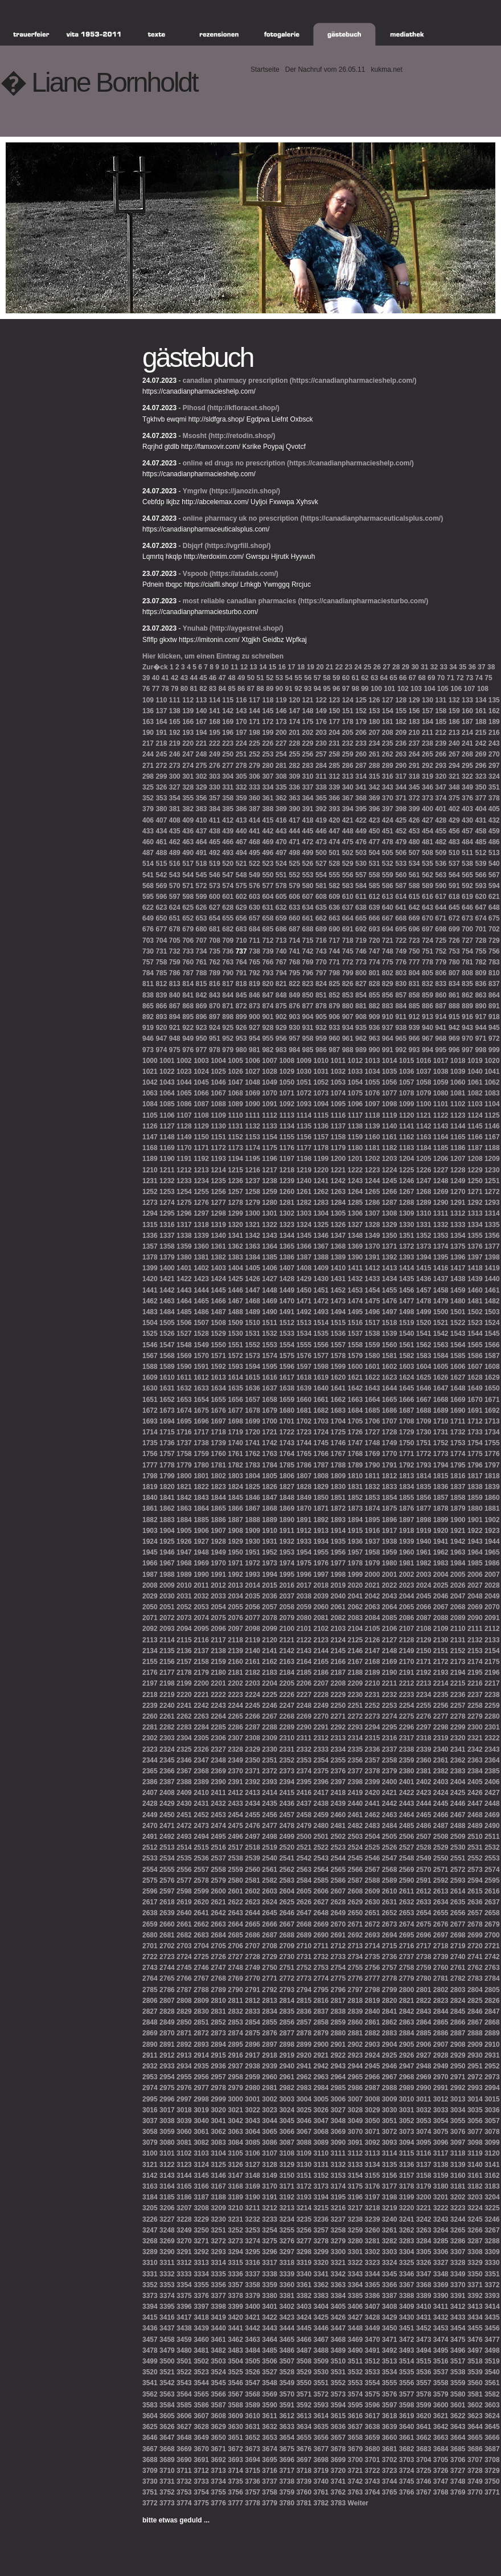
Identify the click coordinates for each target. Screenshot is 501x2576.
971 (480, 1038)
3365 (372, 2285)
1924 (150, 1541)
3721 (355, 2471)
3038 (167, 2121)
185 (440, 722)
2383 (458, 1771)
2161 (252, 1662)
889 (467, 1006)
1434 (389, 1279)
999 (494, 1050)
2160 (235, 1662)
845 (241, 995)
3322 (355, 2263)
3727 (458, 2471)
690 (334, 929)
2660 (167, 1924)
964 (387, 1038)
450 (374, 831)
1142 (424, 1126)
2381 (424, 1771)
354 (174, 798)
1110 (235, 1115)
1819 (150, 1487)
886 (427, 1006)
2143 (303, 1651)
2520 (286, 1847)
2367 (184, 1771)
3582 (492, 2394)
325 (148, 787)
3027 (338, 2110)
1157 (320, 1137)
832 (427, 984)
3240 (389, 2219)
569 (161, 886)
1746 (338, 1443)
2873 (218, 2033)
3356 (218, 2285)
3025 (303, 2110)
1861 (150, 1508)
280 (267, 766)
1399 (150, 1268)
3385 (355, 2296)
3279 (338, 2241)
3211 (252, 2208)
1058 (424, 1082)
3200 (424, 2197)
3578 (424, 2394)
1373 (424, 1246)
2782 (458, 1978)
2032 (201, 1596)
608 (321, 897)
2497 (252, 1837)
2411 (218, 1793)
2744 (167, 1968)
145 (267, 711)
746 (361, 951)
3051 (389, 2121)
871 (227, 1006)
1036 (406, 1072)
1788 (338, 1465)
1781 (218, 1465)
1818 (492, 1476)
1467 (235, 1301)
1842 (184, 1498)
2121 (286, 1640)
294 (454, 766)
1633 (201, 1388)
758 (161, 962)
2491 (150, 1837)
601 (227, 897)
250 (227, 754)
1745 (320, 1443)
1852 (355, 1498)
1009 (303, 1061)
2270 (320, 1716)
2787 (184, 1990)
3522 (184, 2372)
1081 (458, 1093)
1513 (303, 1323)
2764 (150, 1978)
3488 (320, 2350)
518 (201, 864)
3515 (424, 2361)
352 (148, 798)
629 (241, 907)
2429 (167, 1804)
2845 (458, 2011)
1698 (235, 1421)
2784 (492, 1978)
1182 (389, 1148)
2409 (184, 1793)
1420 (150, 1279)
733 (188, 951)
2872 (201, 2033)
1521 (441, 1323)
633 (294, 907)
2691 (338, 1935)
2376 (338, 1771)
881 (361, 1006)
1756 (150, 1454)
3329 (475, 2263)
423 (374, 820)
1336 (150, 1236)
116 (241, 700)
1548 (184, 1345)
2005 (458, 1575)
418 (308, 820)
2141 (269, 1651)
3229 (201, 2219)
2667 (286, 1924)
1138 (355, 1126)
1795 (458, 1465)
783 (494, 962)
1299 (235, 1213)
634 (308, 907)
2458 (303, 1815)
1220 (320, 1170)
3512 (372, 2361)
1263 (338, 1192)
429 (454, 820)
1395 (441, 1257)
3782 (320, 2503)
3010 (406, 2099)
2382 (441, 1771)
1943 (475, 1541)
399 (414, 809)
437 (201, 831)
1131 (235, 1126)
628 (227, 907)
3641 (424, 2427)
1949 (218, 1552)
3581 (475, 2394)
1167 (492, 1137)
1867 (252, 1508)
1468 (252, 1301)
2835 (286, 2011)
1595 (269, 1367)
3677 (320, 2449)
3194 (320, 2197)
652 (188, 918)
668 (400, 918)
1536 (338, 1334)
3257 (320, 2230)
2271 (338, 1716)
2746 (201, 1968)
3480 (184, 2350)
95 (326, 689)
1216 (252, 1170)
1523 (475, 1323)
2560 (252, 1870)
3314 (218, 2263)
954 (254, 1038)
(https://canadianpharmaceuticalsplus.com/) (371, 518)
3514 (406, 2361)
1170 (184, 1148)
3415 (150, 2317)
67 (412, 678)
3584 (167, 2405)
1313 (475, 1213)
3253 (252, 2230)
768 (294, 962)
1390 (355, 1257)
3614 (320, 2416)
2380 (406, 1771)
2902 (355, 2044)
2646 (286, 1913)
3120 (492, 2153)
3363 (338, 2285)
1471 (303, 1301)
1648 (458, 1388)
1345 (303, 1236)
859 (427, 995)
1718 (218, 1432)
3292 (201, 2252)
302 (201, 776)
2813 (269, 2001)
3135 (389, 2165)
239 (440, 743)
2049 (492, 1596)
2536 (201, 1858)
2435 (269, 1804)
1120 (406, 1115)
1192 (201, 1159)
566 (480, 875)
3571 (303, 2394)
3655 (303, 2438)
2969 (424, 2077)
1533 (286, 1334)
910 (387, 1017)
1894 (355, 1520)
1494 (338, 1312)
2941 (303, 2066)
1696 (201, 1421)
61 (355, 678)
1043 (167, 1082)
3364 (355, 2285)
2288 (269, 1727)
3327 (441, 2263)
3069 (338, 2132)
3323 (372, 2263)
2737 (406, 1957)
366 (334, 798)
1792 (406, 1465)
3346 (406, 2274)
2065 (406, 1607)
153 (374, 711)
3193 (303, 2197)
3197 (372, 2197)
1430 (320, 1279)
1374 (441, 1246)
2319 (441, 1738)
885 (414, 1006)
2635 (458, 1902)
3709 (150, 2471)
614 (400, 897)
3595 (355, 2405)
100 (376, 689)
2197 (150, 1683)
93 (307, 689)
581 (321, 886)
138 (174, 711)
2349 (235, 1760)
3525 (235, 2372)
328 (188, 787)
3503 (218, 2361)
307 (267, 776)
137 (161, 711)
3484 (252, 2350)
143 (241, 711)
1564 (458, 1345)
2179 (201, 1673)
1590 (184, 1367)
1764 (286, 1454)
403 (467, 809)
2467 (458, 1815)
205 (348, 733)
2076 (235, 1618)
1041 (492, 1072)
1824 (235, 1487)
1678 (252, 1410)
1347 (338, 1236)
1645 (406, 1388)
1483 (150, 1312)
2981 (269, 2088)
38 (491, 667)
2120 (269, 1640)
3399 (235, 2307)
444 (294, 831)
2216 (475, 1683)
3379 (252, 2296)
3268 (150, 2241)
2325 (184, 1749)
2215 (458, 1683)
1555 (303, 1345)
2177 (167, 1673)
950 (201, 1038)
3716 (269, 2471)
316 (387, 776)
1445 (218, 1290)
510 (454, 853)
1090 (252, 1104)
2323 (150, 1749)
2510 (475, 1837)
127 (387, 700)
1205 (424, 1159)
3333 (184, 2274)
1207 (458, 1159)
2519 (269, 1847)
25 (367, 667)
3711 (184, 2471)
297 (494, 766)
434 (161, 831)
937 (387, 1028)
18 (301, 667)
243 (494, 743)
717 (334, 940)
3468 (338, 2340)
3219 (389, 2208)
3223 (458, 2208)
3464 (269, 2340)
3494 (424, 2350)
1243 (355, 1181)
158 (440, 711)
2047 (458, 1596)
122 (321, 700)
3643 (458, 2427)
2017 (303, 1585)
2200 (201, 1683)
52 (269, 678)
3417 (184, 2317)
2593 (458, 1880)
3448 (355, 2328)
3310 (150, 2263)
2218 (150, 1695)
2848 (150, 2022)
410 (201, 820)
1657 (252, 1400)
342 (374, 787)
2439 (338, 1804)
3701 (372, 2460)
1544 (475, 1334)
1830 (338, 1487)
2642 (218, 1913)
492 (214, 853)
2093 (167, 1629)
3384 (338, 2296)
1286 (372, 1203)
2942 (320, 2066)
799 (348, 973)
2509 (458, 1837)
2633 (424, 1902)
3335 (218, 2274)
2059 (303, 1607)
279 (254, 766)
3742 (355, 2481)
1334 (475, 1225)
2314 (355, 1738)
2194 (458, 1673)
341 (361, 787)
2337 (389, 1749)
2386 (150, 1782)
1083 (492, 1093)
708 (214, 940)
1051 (303, 1082)
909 (374, 1017)
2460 (338, 1815)
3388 (406, 2296)
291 (414, 766)
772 (348, 962)
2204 (269, 1683)
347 (440, 787)
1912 (303, 1531)
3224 (475, 2208)
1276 (201, 1203)
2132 (475, 1640)
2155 (150, 1662)
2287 (252, 1727)
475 (348, 842)
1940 (424, 1541)
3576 (389, 2394)
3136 (406, 2165)
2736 (389, 1957)
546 (214, 875)
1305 (338, 1213)
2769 (235, 1978)
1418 (475, 1268)
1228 (458, 1170)
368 (361, 798)
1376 (475, 1246)
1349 (372, 1236)
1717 (201, 1432)
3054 (441, 2121)
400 (427, 809)
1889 (269, 1520)
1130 (218, 1126)
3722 (372, 2471)
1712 (475, 1421)
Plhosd (194, 408)
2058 (286, 1607)
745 (348, 951)
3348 (441, 2274)
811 (148, 984)
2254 (406, 1706)
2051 (167, 1607)
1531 (252, 1334)
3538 (458, 2372)
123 (334, 700)
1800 (184, 1476)
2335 (355, 1749)
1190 (167, 1159)
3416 (167, 2317)
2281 (150, 1727)
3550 (303, 2383)
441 (254, 831)
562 (427, 875)
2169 (389, 1662)
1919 (424, 1531)
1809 (338, 1476)
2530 (458, 1847)
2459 (320, 1815)
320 (440, 776)
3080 (167, 2142)
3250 (201, 2230)
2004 (441, 1575)
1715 (167, 1432)
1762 (252, 1454)
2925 (389, 2055)
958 (308, 1038)
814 (188, 984)
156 (414, 711)
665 (361, 918)
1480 (458, 1301)
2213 (424, 1683)
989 (361, 1050)
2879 (320, 2033)
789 (214, 973)
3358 (252, 2285)
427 (427, 820)
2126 (372, 1640)
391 (308, 809)
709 (227, 940)
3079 (150, 2142)
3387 (389, 2296)
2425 (458, 1793)
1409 (320, 1268)
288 (374, 766)
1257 (235, 1192)
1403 (218, 1268)
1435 (406, 1279)
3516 (441, 2361)
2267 (269, 1716)
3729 (492, 2471)
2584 (303, 1880)
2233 (406, 1695)
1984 (458, 1563)
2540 (269, 1858)
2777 (372, 1978)
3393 (492, 2296)
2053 (201, 1607)
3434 (475, 2317)
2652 (389, 1913)
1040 (475, 1072)
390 (294, 809)
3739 (303, 2481)
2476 (252, 1826)
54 (289, 678)
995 (440, 1050)
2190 (389, 1673)
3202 (458, 2197)
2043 (389, 1596)
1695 (184, 1421)
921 (174, 1028)
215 (480, 733)
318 (414, 776)
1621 (355, 1377)
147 (294, 711)
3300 (338, 2252)
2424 (441, 1793)
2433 (235, 1804)
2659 (150, 1924)
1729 (406, 1432)
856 (387, 995)
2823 (441, 2001)
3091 (355, 2142)
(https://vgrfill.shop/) (237, 546)
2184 (286, 1673)
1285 (355, 1203)
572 (201, 886)
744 (334, 951)
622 (148, 907)
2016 (286, 1585)
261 (374, 754)
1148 (167, 1137)
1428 (286, 1279)
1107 (184, 1115)
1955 (320, 1552)
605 (281, 897)
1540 (406, 1334)
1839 (492, 1487)
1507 (201, 1323)
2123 (320, 1640)
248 (201, 754)
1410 (338, 1268)
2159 (218, 1662)
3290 (167, 2252)
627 (214, 907)
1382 (218, 1257)
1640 (320, 1388)
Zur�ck (155, 667)
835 (467, 984)
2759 (424, 1968)
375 (454, 798)
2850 (184, 2022)
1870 (303, 1508)
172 (267, 722)
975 (174, 1050)
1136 (320, 1126)
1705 (355, 1421)
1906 (201, 1531)
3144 (184, 2176)
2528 (424, 1847)
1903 (150, 1531)
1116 (338, 1115)
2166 (338, 1662)
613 (387, 897)
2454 (235, 1815)
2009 (167, 1585)
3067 (303, 2132)
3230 (218, 2219)
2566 (355, 1870)
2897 (269, 2044)
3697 (303, 2460)
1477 (406, 1301)
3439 (201, 2328)
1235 (218, 1181)
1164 (441, 1137)
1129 (201, 1126)
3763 (355, 2492)
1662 (338, 1400)
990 (374, 1050)
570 (174, 886)
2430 (184, 1804)
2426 (475, 1793)
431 (480, 820)
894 (174, 1017)
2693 (372, 1935)
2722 (150, 1957)
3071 (372, 2132)
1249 (458, 1181)
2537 (218, 1858)
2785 (150, 1990)
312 (334, 776)
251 (241, 754)
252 (254, 754)
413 (241, 820)
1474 (355, 1301)
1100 (424, 1104)
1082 (475, 1093)
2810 (218, 2001)
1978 (355, 1563)
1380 (184, 1257)
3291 (184, 2252)
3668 (167, 2449)
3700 (355, 2460)
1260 (286, 1192)
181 (387, 722)
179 (361, 722)
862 (467, 995)
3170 (269, 2186)
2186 (320, 1673)
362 (281, 798)
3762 (338, 2492)
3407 (372, 2307)
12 (244, 667)
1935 (338, 1541)
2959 (252, 2077)
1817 (475, 1476)
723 (414, 940)
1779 (184, 1465)
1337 (167, 1236)
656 (241, 918)
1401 (184, 1268)
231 (334, 743)
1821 (184, 1487)
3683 (424, 2449)
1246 (406, 1181)
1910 (269, 1531)
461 (161, 842)
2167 (355, 1662)
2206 (303, 1683)
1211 (167, 1170)
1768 (355, 1454)
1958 (372, 1552)
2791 (252, 1990)
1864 (201, 1508)
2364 (492, 1760)
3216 (338, 2208)
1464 (184, 1301)
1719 (235, 1432)
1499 (424, 1312)
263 (400, 754)
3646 (150, 2438)
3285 (441, 2241)
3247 (150, 2230)
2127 (389, 1640)
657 (254, 918)
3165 (184, 2186)
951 (214, 1038)
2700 (492, 1935)
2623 (252, 1902)
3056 (475, 2121)
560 (400, 875)
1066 (201, 1093)
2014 (252, 1585)
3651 (235, 2438)
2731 (303, 1957)
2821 (406, 2001)
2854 (252, 2022)
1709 (424, 1421)
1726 (355, 1432)
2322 (492, 1738)
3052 (406, 2121)
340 (348, 787)
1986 (492, 1563)
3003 (286, 2099)
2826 (492, 2001)
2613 (441, 1891)
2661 (184, 1924)
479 (400, 842)
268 (467, 754)
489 (174, 853)
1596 (286, 1367)
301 (188, 776)
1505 (167, 1323)
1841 (167, 1498)
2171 (424, 1662)
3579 (441, 2394)
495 (254, 853)
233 (361, 743)
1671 (492, 1400)
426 (414, 820)
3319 (303, 2263)
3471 (389, 2340)
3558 (441, 2383)
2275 (406, 1716)
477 (374, 842)
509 (440, 853)
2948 (424, 2066)
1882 (150, 1520)
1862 (167, 1508)
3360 (286, 2285)
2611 (406, 1891)
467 (241, 842)
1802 (218, 1476)
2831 (218, 2011)
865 (148, 1006)
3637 (355, 2427)
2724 (184, 1957)
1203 (389, 1159)
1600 (355, 1367)
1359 (184, 1246)
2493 (184, 1837)
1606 (458, 1367)
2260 (150, 1716)
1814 (424, 1476)
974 (161, 1050)
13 (253, 667)
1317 (184, 1225)
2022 (389, 1585)
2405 (475, 1782)
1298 (218, 1213)
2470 (150, 1826)
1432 (355, 1279)
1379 (167, 1257)
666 (374, 918)
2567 (372, 1870)
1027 (252, 1072)
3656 (320, 2438)
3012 (441, 2099)
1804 (252, 1476)
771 (334, 962)
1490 (269, 1312)
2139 (235, 1651)
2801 (424, 1990)
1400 (167, 1268)
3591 (286, 2405)
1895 (372, 1520)
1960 (406, 1552)
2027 (475, 1585)
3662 (424, 2438)
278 (241, 766)
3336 (235, 2274)
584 (361, 886)
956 (281, 1038)
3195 (338, 2197)
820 (267, 984)
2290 (303, 1727)
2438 (320, 1804)
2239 (150, 1706)
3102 (184, 2153)
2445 (441, 1804)
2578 (201, 1880)
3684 (441, 2449)
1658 (269, 1400)
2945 (372, 2066)
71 (450, 678)
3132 (338, 2165)
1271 (475, 1192)
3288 (492, 2241)
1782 (235, 1465)
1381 (201, 1257)
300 (174, 776)
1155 (286, 1137)
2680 (150, 1935)
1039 (458, 1072)
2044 (406, 1596)
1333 (458, 1225)
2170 (406, 1662)
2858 (320, 2022)
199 (267, 733)
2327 (218, 1749)
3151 (303, 2176)
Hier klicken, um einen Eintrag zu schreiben (213, 656)
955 (267, 1038)
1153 (252, 1137)
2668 (303, 1924)
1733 (475, 1432)
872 (241, 1006)
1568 (167, 1356)
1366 (303, 1246)
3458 (167, 2340)
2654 (424, 1913)
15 (272, 667)
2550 (441, 1858)
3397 (201, 2307)
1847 (269, 1498)
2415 (286, 1793)
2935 (201, 2066)
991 (387, 1050)
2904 (389, 2044)
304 (227, 776)
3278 (320, 2241)
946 (148, 1038)
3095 (424, 2142)
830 (400, 984)
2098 (252, 1629)
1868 (269, 1508)
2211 (389, 1683)
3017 (167, 2110)
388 (267, 809)
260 (361, 754)
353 (161, 798)
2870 (167, 2033)
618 (454, 897)
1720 (252, 1432)
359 (241, 798)
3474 (441, 2340)
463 (188, 842)
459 (494, 831)
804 (414, 973)
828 (374, 984)
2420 (372, 1793)
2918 (269, 2055)
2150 (424, 1651)
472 (308, 842)
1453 (355, 1290)
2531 (475, 1847)
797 (321, 973)
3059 (167, 2132)
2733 (338, 1957)
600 (214, 897)
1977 (338, 1563)
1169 (167, 1148)
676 (148, 929)
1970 (218, 1563)
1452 (338, 1290)
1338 (184, 1236)
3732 (184, 2481)
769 (308, 962)
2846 (475, 2011)
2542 (303, 1858)
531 (374, 864)
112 (188, 700)
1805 (269, 1476)
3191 (269, 2197)
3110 (320, 2153)
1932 (286, 1541)
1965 (492, 1552)
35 (462, 667)
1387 (303, 1257)
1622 (372, 1377)
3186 (184, 2197)
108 (482, 689)
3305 (424, 2252)
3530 (320, 2372)
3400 (252, 2307)
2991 (441, 2088)
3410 (424, 2307)
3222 (441, 2208)
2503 (355, 1837)
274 (188, 766)
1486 (201, 1312)
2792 (269, 1990)
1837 (458, 1487)
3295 (252, 2252)
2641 (201, 1913)
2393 (269, 1782)
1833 (389, 1487)
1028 (269, 1072)
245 (161, 754)
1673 (167, 1410)
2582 (269, 1880)
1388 (320, 1257)
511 (467, 853)
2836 (303, 2011)
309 (294, 776)
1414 (406, 1268)
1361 (218, 1246)
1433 (372, 1279)
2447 (475, 1804)
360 (254, 798)
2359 (406, 1760)
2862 (389, 2022)
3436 (150, 2328)
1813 (406, 1476)
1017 (441, 1061)
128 (400, 700)
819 (254, 984)
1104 (492, 1104)
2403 (441, 1782)
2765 (167, 1978)
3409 (406, 2307)
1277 (218, 1203)
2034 (235, 1596)
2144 (320, 1651)
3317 (269, 2263)
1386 (286, 1257)
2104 (355, 1629)
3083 (218, 2142)
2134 (150, 1651)
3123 (184, 2165)
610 (348, 897)
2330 (269, 1749)
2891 (167, 2044)
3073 (406, 2132)
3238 (355, 2219)
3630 (235, 2427)
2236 (458, 1695)
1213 (201, 1170)
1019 (475, 1061)
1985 (475, 1563)
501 (334, 853)
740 (281, 951)
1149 (184, 1137)
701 (480, 929)
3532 (355, 2372)
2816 (320, 2001)
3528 (286, 2372)
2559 (235, 1870)
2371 (252, 1771)
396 (374, 809)
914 (440, 1017)
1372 (406, 1246)
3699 (338, 2460)
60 (346, 678)
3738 (286, 2481)
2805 (492, 1990)
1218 (286, 1170)
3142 (150, 2176)
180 (374, 722)
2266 (252, 1716)
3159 (441, 2176)
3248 (167, 2230)
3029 (372, 2110)
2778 (389, 1978)
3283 (406, 2241)
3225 (492, 2208)
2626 (303, 1902)
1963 (458, 1552)
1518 (389, 1323)
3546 (235, 2383)
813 (174, 984)
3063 (235, 2132)
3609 (235, 2416)
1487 (218, 1312)
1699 (252, 1421)
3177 (389, 2186)
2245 (252, 1706)
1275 (184, 1203)
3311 (167, 2263)
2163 (286, 1662)
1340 (218, 1236)
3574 (355, 2394)
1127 (167, 1126)
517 (188, 864)
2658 (492, 1913)
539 (480, 864)
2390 (218, 1782)
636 (334, 907)
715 (308, 940)
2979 (235, 2088)
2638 (150, 1913)
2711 (320, 1946)
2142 (286, 1651)
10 (224, 667)
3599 (424, 2405)
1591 (201, 1367)
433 (148, 831)
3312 (184, 2263)
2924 (372, 2055)
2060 (320, 1607)
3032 (424, 2110)
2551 (458, 1858)
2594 (475, 1880)
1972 (252, 1563)
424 (387, 820)
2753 (320, 1968)
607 (308, 897)
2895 (235, 2044)
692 (361, 929)
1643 (372, 1388)
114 (214, 700)
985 (308, 1050)
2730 (286, 1957)
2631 (389, 1902)
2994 (492, 2088)
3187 (201, 2197)
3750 (492, 2481)
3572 (320, 2394)
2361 (441, 1760)
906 (334, 1017)
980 (241, 1050)
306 (254, 776)
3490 (355, 2350)
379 (148, 809)
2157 (184, 1662)
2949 (441, 2066)
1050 (286, 1082)
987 (334, 1050)
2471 (167, 1826)
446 (321, 831)
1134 (286, 1126)
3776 (218, 2503)
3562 (150, 2394)
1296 (184, 1213)
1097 (372, 1104)
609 (334, 897)
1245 (389, 1181)
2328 (235, 1749)
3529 (303, 2372)
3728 (475, 2471)
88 (260, 689)
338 (321, 787)
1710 (441, 1421)
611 (361, 897)
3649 (201, 2438)
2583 (286, 1880)
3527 (269, 2372)
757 (148, 962)
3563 (167, 2394)
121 (308, 700)
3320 (320, 2263)
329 (201, 787)
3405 (338, 2307)
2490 (492, 1826)
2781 (441, 1978)
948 (174, 1038)
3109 (303, 2153)
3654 (286, 2438)
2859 (338, 2022)
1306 (355, 1213)
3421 (252, 2317)
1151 (218, 1137)
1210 (150, 1170)
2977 (201, 2088)
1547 (167, 1345)
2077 (252, 1618)
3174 (338, 2186)
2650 (355, 1913)
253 (267, 754)
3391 (458, 2296)
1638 (286, 1388)
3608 (218, 2416)
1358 (167, 1246)
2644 (252, 1913)
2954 (167, 2077)
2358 (389, 1760)
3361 (303, 2285)
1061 (475, 1082)
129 (414, 700)
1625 (424, 1377)
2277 (441, 1716)
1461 (492, 1290)
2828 (167, 2011)
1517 (372, 1323)
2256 (441, 1706)
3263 (424, 2230)
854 (361, 995)
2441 (372, 1804)
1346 (320, 1236)
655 (227, 918)
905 (321, 1017)
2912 (167, 2055)
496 (267, 853)
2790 (235, 1990)
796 (308, 973)
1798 (150, 1476)
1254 (184, 1192)
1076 (372, 1093)
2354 (320, 1760)
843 (214, 995)
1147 (150, 1137)
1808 (320, 1476)
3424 (303, 2317)
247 (188, 754)
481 (427, 842)
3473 (424, 2340)
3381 (286, 2296)
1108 (201, 1115)
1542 (441, 1334)
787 (188, 973)
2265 (235, 1716)
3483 (235, 2350)
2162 (269, 1662)
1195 (252, 1159)
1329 (389, 1225)
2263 (201, 1716)
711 (254, 940)
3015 (492, 2099)
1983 (441, 1563)
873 (254, 1006)
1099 (406, 1104)
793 (267, 973)
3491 (372, 2350)
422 (361, 820)
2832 (235, 2011)
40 (155, 678)
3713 (218, 2471)
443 (281, 831)
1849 (303, 1498)
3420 (235, 2317)
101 (389, 689)
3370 (458, 2285)
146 (281, 711)
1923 (492, 1531)
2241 (184, 1706)
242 (480, 743)
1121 (424, 1115)
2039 (320, 1596)
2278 (458, 1716)
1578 (338, 1356)
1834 (406, 1487)
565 (467, 875)
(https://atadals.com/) (244, 574)
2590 (406, 1880)
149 (321, 711)
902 (281, 1017)
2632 (406, 1902)
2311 (303, 1738)
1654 (201, 1400)
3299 (320, 2252)
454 (427, 831)
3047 (320, 2121)
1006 (252, 1061)
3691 (201, 2460)
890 (480, 1006)
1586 (475, 1356)
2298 (441, 1727)
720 (374, 940)
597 (174, 897)
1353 (441, 1236)
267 (454, 754)
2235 (441, 1695)
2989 (406, 2088)
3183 (492, 2186)
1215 (235, 1170)
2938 (252, 2066)
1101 (441, 1104)
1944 (492, 1541)
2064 (389, 1607)
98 (355, 689)
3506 (269, 2361)
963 (374, 1038)
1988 (167, 1575)
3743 (372, 2481)
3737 (269, 2481)
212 (440, 733)
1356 (492, 1236)
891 (494, 1006)
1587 (492, 1356)
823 (308, 984)
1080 (441, 1093)
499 (308, 853)
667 (387, 918)
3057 (492, 2121)
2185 (303, 1673)
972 (494, 1038)
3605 (167, 2416)
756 (494, 951)
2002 (406, 1575)
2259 (492, 1706)
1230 (492, 1170)
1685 (372, 1410)
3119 (475, 2153)
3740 (320, 2481)
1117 (355, 1115)
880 (348, 1006)
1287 (389, 1203)
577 (267, 886)
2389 (201, 1782)
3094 (406, 2142)
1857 (441, 1498)
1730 (424, 1432)
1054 (355, 1082)
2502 (338, 1837)
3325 (406, 2263)
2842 (406, 2011)
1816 (458, 1476)
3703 (406, 2460)
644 (440, 907)
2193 (441, 1673)
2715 (389, 1946)
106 (456, 689)
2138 (218, 1651)
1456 (406, 1290)
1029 (286, 1072)
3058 (150, 2132)
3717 (286, 2471)
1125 (492, 1115)
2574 (492, 1870)
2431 (201, 1804)
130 (427, 700)
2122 (303, 1640)
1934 (320, 1541)
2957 (218, 2077)
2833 (252, 2011)
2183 (269, 1673)
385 (227, 809)
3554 (372, 2383)
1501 (458, 1312)
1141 (406, 1126)
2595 (492, 1880)
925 (227, 1028)
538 (467, 864)
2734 (355, 1957)
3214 (303, 2208)
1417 (458, 1268)
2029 (150, 1596)
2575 (150, 1880)
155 (400, 711)
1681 (303, 1410)
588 (414, 886)
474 (334, 842)
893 (161, 1017)
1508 (218, 1323)
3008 (372, 2099)
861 (454, 995)
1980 (389, 1563)
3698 (320, 2460)
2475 (235, 1826)
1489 (252, 1312)
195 (214, 733)
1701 (286, 1421)
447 (334, 831)
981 (254, 1050)
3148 (252, 2176)
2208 (338, 1683)
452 (400, 831)
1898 (424, 1520)
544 (188, 875)
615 (414, 897)
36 (472, 667)
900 (254, 1017)
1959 (389, 1552)
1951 (252, 1552)
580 (308, 886)
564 (454, 875)
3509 (320, 2361)
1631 (167, 1388)
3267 (492, 2230)
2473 (201, 1826)
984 (294, 1050)
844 (227, 995)
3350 (475, 2274)
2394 (286, 1782)
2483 (372, 1826)
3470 (372, 2340)
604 (267, 897)
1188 (492, 1148)
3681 (389, 2449)
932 (321, 1028)
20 (319, 667)
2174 (475, 1662)
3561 (492, 2383)
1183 (406, 1148)
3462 (235, 2340)
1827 (286, 1487)
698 (440, 929)
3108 (286, 2153)
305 (241, 776)
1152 (235, 1137)
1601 (372, 1367)
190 (148, 733)
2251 (355, 1706)
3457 (150, 2340)
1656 (235, 1400)
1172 (218, 1148)
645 (454, 907)
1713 (492, 1421)
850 (308, 995)
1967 (167, 1563)
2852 (218, 2022)
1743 (286, 1443)
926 (241, 1028)
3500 (167, 2361)
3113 (372, 2153)
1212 (184, 1170)
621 (494, 897)
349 (467, 787)
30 (414, 667)
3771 (492, 2492)
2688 (286, 1935)
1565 (475, 1345)
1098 (389, 1104)
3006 (338, 2099)
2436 (286, 1804)
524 (281, 864)
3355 (201, 2285)
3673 (252, 2449)
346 (427, 787)
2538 (235, 1858)
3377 (218, 2296)
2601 (235, 1891)
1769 (372, 1454)
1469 (269, 1301)
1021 (150, 1072)
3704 (424, 2460)
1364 (269, 1246)
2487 (441, 1826)
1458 (441, 1290)
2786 (167, 1990)
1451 (320, 1290)
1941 (441, 1541)
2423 (424, 1793)
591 (454, 886)
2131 (458, 1640)
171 (254, 722)
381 (174, 809)
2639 (167, 1913)
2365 (150, 1771)
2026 (458, 1585)
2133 (492, 1640)
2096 (218, 1629)
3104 (218, 2153)
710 (241, 940)
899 (241, 1017)
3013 (458, 2099)
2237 (475, 1695)
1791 (389, 1465)
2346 (184, 1760)
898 (227, 1017)
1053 (338, 1082)
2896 (252, 2044)
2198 (167, 1683)
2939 (269, 2066)
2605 (303, 1891)
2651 (372, 1913)
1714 (150, 1432)
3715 (252, 2471)
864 (494, 995)
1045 (201, 1082)
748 (387, 951)
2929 (458, 2055)
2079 (286, 1618)
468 (254, 842)
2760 (441, 1968)
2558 (218, 1870)
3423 (286, 2317)
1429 (303, 1279)
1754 (475, 1443)
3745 (406, 2481)
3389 (424, 2296)
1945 (150, 1552)
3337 (252, 2274)
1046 (218, 1082)
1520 (424, 1323)
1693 (150, 1421)
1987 (150, 1575)
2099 (269, 1629)
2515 (201, 1847)
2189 (372, 1673)
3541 (150, 2383)
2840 (372, 2011)
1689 (441, 1410)
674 (480, 918)
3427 (355, 2317)
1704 (338, 1421)
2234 (424, 1695)
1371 (389, 1246)
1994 (269, 1575)
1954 (303, 1552)
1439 (475, 1279)
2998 (201, 2099)
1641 (338, 1388)
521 (241, 864)
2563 (303, 1870)
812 (161, 984)
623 (161, 907)
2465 (424, 1815)
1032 (338, 1072)
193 (188, 733)
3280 (355, 2241)
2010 (184, 1585)
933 (334, 1028)
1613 (218, 1377)
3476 (475, 2340)
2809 (201, 2001)
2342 (475, 1749)
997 (467, 1050)
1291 (458, 1203)
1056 (389, 1082)
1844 (218, 1498)
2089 (458, 1618)
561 (414, 875)
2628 (338, 1902)
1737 (184, 1443)
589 (427, 886)
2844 (441, 2011)
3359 (269, 2285)
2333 (320, 1749)
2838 (338, 2011)
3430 (406, 2317)
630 (254, 907)
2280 (492, 1716)
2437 (303, 1804)
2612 (424, 1891)
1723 (303, 1432)
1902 (492, 1520)
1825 (252, 1487)
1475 (372, 1301)
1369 (355, 1246)
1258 (252, 1192)
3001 (252, 2099)
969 (454, 1038)
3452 (424, 2328)
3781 (303, 2503)
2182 (252, 1673)
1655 (218, 1400)
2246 (269, 1706)
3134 (372, 2165)
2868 (492, 2022)
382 (188, 809)
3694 (252, 2460)
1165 (458, 1137)
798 (334, 973)
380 (161, 809)
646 (467, 907)
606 (294, 897)
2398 (355, 1782)
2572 (458, 1870)
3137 (424, 2165)
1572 (235, 1356)
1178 (320, 1148)
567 (494, 875)
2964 (338, 2077)
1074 (338, 1093)
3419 (218, 2317)
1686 (389, 1410)
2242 (201, 1706)
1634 (218, 1388)
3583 (150, 2405)
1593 (235, 1367)
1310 (424, 1213)
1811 (372, 1476)
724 (427, 940)
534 (414, 864)
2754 (338, 1968)
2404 (458, 1782)
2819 (372, 2001)
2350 (252, 1760)
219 (174, 743)
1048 (252, 1082)
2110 (458, 1629)
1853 (372, 1498)
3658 (355, 2438)
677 (161, 929)
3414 (492, 2307)
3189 (235, 2197)
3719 (320, 2471)
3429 (389, 2317)
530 (361, 864)
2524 (355, 1847)
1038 (441, 1072)
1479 (441, 1301)
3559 (458, 2383)
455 (440, 831)
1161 (389, 1137)
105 (443, 689)
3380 (269, 2296)
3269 (167, 2241)
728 (480, 940)
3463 (252, 2340)
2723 (167, 1957)
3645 (492, 2427)
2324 (167, 1749)
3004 (303, 2099)
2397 (338, 1782)
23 (348, 667)
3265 (458, 2230)
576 (254, 886)
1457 (424, 1290)
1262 (320, 1192)
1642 (355, 1388)
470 (281, 842)
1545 (492, 1334)
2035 (252, 1596)
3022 (252, 2110)
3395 (167, 2307)
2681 (167, 1935)
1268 (424, 1192)
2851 (201, 2022)
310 (308, 776)
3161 (475, 2176)
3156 (389, 2176)
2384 (475, 1771)
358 (227, 798)
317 (400, 776)
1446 (235, 1290)
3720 (338, 2471)
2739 (441, 1957)
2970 (441, 2077)
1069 (252, 1093)
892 (148, 1017)
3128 (269, 2165)
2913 (184, 2055)
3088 (303, 2142)
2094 (184, 1629)
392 (321, 809)
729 (494, 940)
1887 (235, 1520)
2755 (355, 1968)
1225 (406, 1170)
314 (361, 776)
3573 (338, 2394)
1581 (389, 1356)
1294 (150, 1213)
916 (467, 1017)
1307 (372, 1213)
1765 (303, 1454)
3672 (235, 2449)
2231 (372, 1695)
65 (393, 678)
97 (346, 689)
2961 (286, 2077)
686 (281, 929)
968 (440, 1038)
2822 (424, 2001)
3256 (303, 2230)
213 (454, 733)
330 (214, 787)
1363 (252, 1246)
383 (201, 809)
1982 (424, 1563)
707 (201, 940)
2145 (338, 1651)
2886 (441, 2033)
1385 (269, 1257)
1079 (424, 1093)
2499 (286, 1837)
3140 (475, 2165)
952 (227, 1038)
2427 (492, 1793)
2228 (320, 1695)
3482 (218, 2350)
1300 (252, 1213)
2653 (406, 1913)
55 (298, 678)
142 (227, 711)
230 (321, 743)
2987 (372, 2088)
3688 (150, 2460)
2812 (252, 2001)
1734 (492, 1432)
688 (308, 929)
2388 (184, 1782)
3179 (424, 2186)
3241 (406, 2219)
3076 (458, 2132)
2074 (201, 1618)
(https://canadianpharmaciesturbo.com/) (363, 601)
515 (161, 864)
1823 (218, 1487)
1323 (286, 1225)
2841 (389, 2011)
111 (174, 700)
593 (480, 886)
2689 (303, 1935)
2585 (320, 1880)
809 (480, 973)
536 (440, 864)
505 (387, 853)
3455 (475, 2328)
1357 (150, 1246)
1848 (286, 1498)
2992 (458, 2088)
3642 (441, 2427)
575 (241, 886)
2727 (235, 1957)
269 (480, 754)
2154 (492, 1651)
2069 (475, 1607)
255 (294, 754)
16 (282, 667)
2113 (150, 1640)
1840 (150, 1498)
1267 (406, 1192)
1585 (458, 1356)
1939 (406, 1541)
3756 (235, 2492)
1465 (201, 1301)
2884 (406, 2033)
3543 (184, 2383)
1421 (167, 1279)
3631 (252, 2427)
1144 (458, 1126)
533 (400, 864)
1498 (406, 1312)
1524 (492, 1323)
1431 (338, 1279)
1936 (355, 1541)
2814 (286, 2001)
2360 (424, 1760)
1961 (424, 1552)
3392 (475, 2296)
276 (214, 766)
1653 (184, 1400)
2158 (201, 1662)
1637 (269, 1388)
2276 (424, 1716)
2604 (286, 1891)
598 (188, 897)
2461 (355, 1815)
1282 (303, 1203)
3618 (389, 2416)
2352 (286, 1760)
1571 (218, 1356)
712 (267, 940)
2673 (389, 1924)
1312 (458, 1213)
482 (440, 842)
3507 (286, 2361)
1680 (286, 1410)
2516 (218, 1847)
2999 (218, 2099)
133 (467, 700)
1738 (201, 1443)
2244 (235, 1706)
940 (427, 1028)
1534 (303, 1334)
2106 (389, 1629)
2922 (338, 2055)
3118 (458, 2153)
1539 (389, 1334)
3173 (320, 2186)
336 (294, 787)
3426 (338, 2317)
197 (241, 733)
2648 (320, 1913)
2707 (252, 1946)
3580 (458, 2394)
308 (281, 776)
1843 (201, 1498)
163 (148, 722)
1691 (475, 1410)
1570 (201, 1356)
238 (427, 743)
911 (400, 1017)
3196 (355, 2197)
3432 (441, 2317)
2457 (286, 1815)
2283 (184, 1727)
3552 (338, 2383)
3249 (184, 2230)
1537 (355, 1334)
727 (467, 940)
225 (254, 743)
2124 (338, 1640)
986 (321, 1050)
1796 (475, 1465)
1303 (303, 1213)
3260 (372, 2230)
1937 (372, 1541)
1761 (235, 1454)
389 (281, 809)
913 (427, 1017)
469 (267, 842)
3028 (355, 2110)
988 (348, 1050)
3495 (441, 2350)
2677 (458, 1924)
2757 (389, 1968)
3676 (303, 2449)
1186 (458, 1148)
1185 (441, 1148)
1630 (150, 1388)
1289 (424, 1203)
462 (174, 842)
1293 (492, 1203)
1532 (269, 1334)
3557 (424, 2383)
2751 (286, 1968)
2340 (441, 1749)
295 (467, 766)
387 (254, 809)
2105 (372, 1629)
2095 (201, 1629)
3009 (389, 2099)
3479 (167, 2350)
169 (227, 722)
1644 (389, 1388)
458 (480, 831)
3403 (303, 2307)
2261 (167, 1716)
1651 (150, 1400)
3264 (441, 2230)
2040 (338, 1596)
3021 (235, 2110)
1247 (424, 1181)
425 (400, 820)
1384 (252, 1257)
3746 (424, 2481)
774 (374, 962)
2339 (424, 1749)
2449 (150, 1815)
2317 (406, 1738)
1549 (201, 1345)
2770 (252, 1978)
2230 (355, 1695)
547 (227, 875)
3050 (372, 2121)
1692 (492, 1410)
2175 (492, 1662)
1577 (320, 1356)
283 (308, 766)
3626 (167, 2427)
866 (161, 1006)
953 (241, 1038)
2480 (320, 1826)
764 (241, 962)
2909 (475, 2044)
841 (188, 995)
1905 (184, 1531)
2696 (424, 1935)
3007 (355, 2099)
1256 (218, 1192)
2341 (458, 1749)
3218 (372, 2208)
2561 (269, 1870)
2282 (167, 1727)
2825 (475, 2001)
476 (361, 842)
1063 (150, 1093)
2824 (458, 2001)
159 (454, 711)
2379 (389, 1771)
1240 (303, 1181)
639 (374, 907)
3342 (338, 2274)
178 (348, 722)
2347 (201, 1760)
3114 (389, 2153)
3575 (372, 2394)
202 (308, 733)
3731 (167, 2481)
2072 (167, 1618)
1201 (355, 1159)
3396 (184, 2307)
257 (321, 754)
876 (294, 1006)
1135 (303, 1126)
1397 (475, 1257)
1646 (424, 1388)
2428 (150, 1804)
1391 (372, 1257)
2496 (235, 1837)
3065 (269, 2132)
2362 (458, 1760)
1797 (492, 1465)
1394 (424, 1257)
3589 (252, 2405)
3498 (492, 2350)
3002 (269, 2099)
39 (146, 678)
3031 (406, 2110)
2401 (406, 1782)
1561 (406, 1345)
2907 (441, 2044)
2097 (235, 1629)
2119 (252, 1640)
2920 (303, 2055)
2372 (269, 1771)
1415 (424, 1268)
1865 (218, 1508)
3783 (338, 2503)
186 (454, 722)
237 (414, 743)
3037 (150, 2121)
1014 (389, 1061)
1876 (406, 1508)
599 (201, 897)
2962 (303, 2077)
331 (227, 787)
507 (414, 853)
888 (454, 1006)
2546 (372, 1858)
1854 (389, 1498)
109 (148, 700)
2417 (320, 1793)
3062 (218, 2132)
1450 (303, 1290)
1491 (286, 1312)
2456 (269, 1815)
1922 (475, 1531)
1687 (406, 1410)
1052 (320, 1082)
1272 (492, 1192)
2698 (458, 1935)
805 (427, 973)
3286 (458, 2241)
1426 (252, 1279)
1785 (286, 1465)
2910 (492, 2044)
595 (148, 897)
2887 (458, 2033)
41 (165, 678)
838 (148, 995)
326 (161, 787)
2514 (184, 1847)
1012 (355, 1061)
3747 (441, 2481)
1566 (492, 1345)
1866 (235, 1508)
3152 (320, 2176)
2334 (338, 1749)
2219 (167, 1695)
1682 (320, 1410)
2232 (389, 1695)
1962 (441, 1552)
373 (427, 798)
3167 (218, 2186)
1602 (389, 1367)
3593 (320, 2405)
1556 (320, 1345)
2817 (338, 2001)
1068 (235, 1093)
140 (201, 711)
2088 (441, 1618)
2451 (184, 1815)
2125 (355, 1640)
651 (174, 918)
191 (161, 733)
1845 (235, 1498)
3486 (286, 2350)
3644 (475, 2427)
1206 (441, 1159)
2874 (235, 2033)
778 (427, 962)
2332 (303, 1749)
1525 (150, 1334)
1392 (389, 1257)
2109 (441, 1629)
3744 (389, 2481)
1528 (201, 1334)
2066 (424, 1607)
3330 (492, 2263)
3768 (441, 2492)
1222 (355, 1170)
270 (494, 754)
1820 (167, 1487)
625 (188, 907)
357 (214, 798)
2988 (389, 2088)
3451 (406, 2328)
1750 (406, 1443)
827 (361, 984)
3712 (201, 2471)
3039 (184, 2121)
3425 (320, 2317)
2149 (406, 1651)
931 (308, 1028)
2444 (424, 1804)
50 (250, 678)
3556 (406, 2383)
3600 (441, 2405)
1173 (235, 1148)
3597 (389, 2405)
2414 (269, 1793)
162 (494, 711)
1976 (320, 1563)
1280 (269, 1203)
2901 (338, 2044)
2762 (475, 1968)
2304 (184, 1738)
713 (281, 940)
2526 (389, 1847)
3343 (355, 2274)
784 (148, 973)
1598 (320, 1367)
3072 (389, 2132)
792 (254, 973)
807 (454, 973)
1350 (389, 1236)
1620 (338, 1377)
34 (453, 667)
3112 (355, 2153)
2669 (320, 1924)
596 (161, 897)
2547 (389, 1858)
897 (214, 1017)
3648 (184, 2438)
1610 (167, 1377)
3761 (320, 2492)
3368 (424, 2285)
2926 (406, 2055)
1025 (218, 1072)
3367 (406, 2285)
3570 (286, 2394)
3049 (355, 2121)
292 (427, 766)
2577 (184, 1880)
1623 (389, 1377)
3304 (406, 2252)
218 (161, 743)
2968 (406, 2077)
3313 (201, 2263)
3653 (269, 2438)
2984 (320, 2088)
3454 (458, 2328)
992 (400, 1050)
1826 (269, 1487)
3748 (458, 2481)
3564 (184, 2394)
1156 (303, 1137)
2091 (492, 1618)
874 (267, 1006)
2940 (286, 2066)
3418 (201, 2317)
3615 (338, 2416)
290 (400, 766)
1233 (184, 1181)
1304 (320, 1213)
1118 (372, 1115)
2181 (235, 1673)
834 (454, 984)
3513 (389, 2361)
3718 (303, 2471)
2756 (372, 1968)
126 (374, 700)
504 (374, 853)
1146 (492, 1126)
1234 (201, 1181)
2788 (201, 1990)
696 (414, 929)
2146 (355, 1651)
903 (294, 1017)
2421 (389, 1793)
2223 (235, 1695)
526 (308, 864)
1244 (372, 1181)
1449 (286, 1290)
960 (334, 1038)
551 (281, 875)
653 (201, 918)
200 (281, 733)
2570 (424, 1870)
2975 (167, 2088)
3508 (303, 2361)
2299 (458, 1727)
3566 (218, 2394)
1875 (389, 1508)
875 (281, 1006)
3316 (252, 2263)
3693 (235, 2460)
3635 (320, 2427)
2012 (218, 1585)
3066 (286, 2132)
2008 (150, 1585)
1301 (269, 1213)
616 (427, 897)
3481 (201, 2350)
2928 (441, 2055)
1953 (286, 1552)
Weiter (358, 2503)
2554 (150, 1870)
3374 (167, 2296)
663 (334, 918)
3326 (424, 2263)
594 (494, 886)
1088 (218, 1104)
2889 (492, 2033)
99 (364, 689)
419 (321, 820)
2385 (492, 1771)
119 (281, 700)
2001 (389, 1575)
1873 (355, 1508)
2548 (406, 1858)
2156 (167, 1662)
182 (400, 722)
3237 (338, 2219)
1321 (252, 1225)
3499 (150, 2361)
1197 (286, 1159)
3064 (252, 2132)
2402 (424, 1782)
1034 (372, 1072)
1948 (201, 1552)
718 (348, 940)
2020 (355, 1585)
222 (214, 743)
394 (348, 809)
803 (400, 973)
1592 (218, 1367)
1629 (492, 1377)
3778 (252, 2503)
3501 (184, 2361)
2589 (389, 1880)
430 (467, 820)
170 (241, 722)
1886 (218, 1520)
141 (214, 711)
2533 (150, 1858)
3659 (372, 2438)
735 (214, 951)
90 (279, 689)
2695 (406, 1935)
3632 (269, 2427)
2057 (269, 1607)
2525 (372, 1847)
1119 (389, 1115)
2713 (355, 1946)
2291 (320, 1727)
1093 (303, 1104)
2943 (338, 2066)
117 (254, 700)
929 (281, 1028)
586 (387, 886)
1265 (372, 1192)
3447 (338, 2328)
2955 (184, 2077)
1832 (372, 1487)
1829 (320, 1487)
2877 (286, 2033)
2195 (475, 1673)
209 (400, 733)
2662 (201, 1924)
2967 (389, 2077)
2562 (286, 1870)
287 (361, 766)
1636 (252, 1388)
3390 (441, 2296)
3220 (406, 2208)
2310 (286, 1738)
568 (148, 886)
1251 (492, 1181)
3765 (389, 2492)
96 (336, 689)
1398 (492, 1257)
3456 (492, 2328)
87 (250, 689)
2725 (201, 1957)
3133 (355, 2165)
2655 (441, 1913)
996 (454, 1050)
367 (348, 798)
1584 (441, 1356)
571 (188, 886)
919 (148, 1028)
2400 (389, 1782)
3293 (218, 2252)
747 (374, 951)
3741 (338, 2481)
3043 (252, 2121)
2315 (372, 1738)
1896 (389, 1520)
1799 (167, 1476)
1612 (201, 1377)
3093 (389, 2142)
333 (254, 787)
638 (361, 907)
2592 (441, 1880)
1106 (167, 1115)
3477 (492, 2340)
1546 (150, 1345)
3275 (269, 2241)
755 (480, 951)
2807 (167, 2001)
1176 (286, 1148)
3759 (286, 2492)
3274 (252, 2241)
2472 (184, 1826)
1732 (458, 1432)
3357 (235, 2285)
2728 (252, 1957)
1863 (184, 1508)
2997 (184, 2099)
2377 (355, 1771)
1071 (286, 1093)
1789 (355, 1465)
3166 (201, 2186)
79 (174, 689)
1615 (252, 1377)
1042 (150, 1082)
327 (174, 787)
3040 (201, 2121)
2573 (475, 1870)
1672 (150, 1410)
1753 (458, 1443)
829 (387, 984)
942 (454, 1028)
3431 (424, 2317)
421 (348, 820)
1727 (372, 1432)
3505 (252, 2361)
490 (188, 853)
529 (348, 864)
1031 (320, 1072)
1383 (235, 1257)
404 (480, 809)
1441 (150, 1290)
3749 (475, 2481)
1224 (389, 1170)
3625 (150, 2427)
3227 (167, 2219)
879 (334, 1006)
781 (467, 962)
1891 (303, 1520)
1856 (424, 1498)
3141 (492, 2165)
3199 (406, 2197)
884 (400, 1006)
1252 (150, 1192)
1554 (286, 1345)
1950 (235, 1552)
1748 (372, 1443)
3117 (441, 2153)
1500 (441, 1312)
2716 (406, 1946)
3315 (235, 2263)
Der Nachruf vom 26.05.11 (325, 69)
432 (494, 820)
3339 (286, 2274)
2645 (269, 1913)
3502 (201, 2361)
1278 (235, 1203)
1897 (406, 1520)
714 (294, 940)
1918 (406, 1531)
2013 (235, 1585)
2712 (338, 1946)
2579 (218, 1880)
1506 (184, 1323)
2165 (320, 1662)
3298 (303, 2252)
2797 (355, 1990)
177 (334, 722)
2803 (458, 1990)
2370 (235, 1771)
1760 (218, 1454)
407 (161, 820)
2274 (389, 1716)
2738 (424, 1957)
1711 (458, 1421)
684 (254, 929)
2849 (167, 2022)
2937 (235, 2066)
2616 (492, 1891)
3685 (458, 2449)
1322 (269, 1225)
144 (254, 711)
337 (308, 787)
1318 (201, 1225)
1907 (218, 1531)
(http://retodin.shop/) (241, 436)
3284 (424, 2241)
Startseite (265, 69)
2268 (286, 1716)
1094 (320, 1104)
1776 (492, 1454)
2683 (201, 1935)
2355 (338, 1760)
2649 (338, 1913)
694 (387, 929)
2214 (441, 1683)
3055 (458, 2121)
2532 (492, 1847)
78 (165, 689)
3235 (303, 2219)
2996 (167, 2099)
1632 (184, 1388)
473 (321, 842)
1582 (406, 1356)
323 (480, 776)
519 (214, 864)
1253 (167, 1192)
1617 (286, 1377)
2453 (218, 1815)
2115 (184, 1640)
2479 (303, 1826)
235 (387, 743)
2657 (475, 1913)
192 (174, 733)
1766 (320, 1454)
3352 (150, 2285)
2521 (303, 1847)
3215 (320, 2208)
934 (348, 1028)
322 (467, 776)
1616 (269, 1377)
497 (281, 853)
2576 (167, 1880)
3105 (235, 2153)
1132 (252, 1126)
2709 (286, 1946)
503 (361, 853)
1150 (201, 1137)
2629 (355, 1902)
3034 (458, 2110)
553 (308, 875)
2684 (218, 1935)
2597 (167, 1891)
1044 (184, 1082)
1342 (252, 1236)
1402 (201, 1268)
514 (148, 864)
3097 (458, 2142)
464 (201, 842)
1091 (269, 1104)
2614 (458, 1891)
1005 (235, 1061)
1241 (320, 1181)
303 (214, 776)
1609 (150, 1377)
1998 (338, 1575)
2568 (389, 1870)
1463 (167, 1301)
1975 (303, 1563)
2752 (303, 1968)
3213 (286, 2208)
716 (321, 940)
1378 (150, 1257)
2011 (201, 1585)
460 (148, 842)
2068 (458, 1607)
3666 (492, 2438)
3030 (389, 2110)
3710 (167, 2471)
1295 (167, 1213)
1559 (372, 1345)
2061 (338, 1607)
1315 (150, 1225)
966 (414, 1038)
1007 (269, 1061)
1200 (338, 1159)
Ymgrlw (195, 491)
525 (294, 864)
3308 (475, 2252)
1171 (201, 1148)
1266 (389, 1192)
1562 (424, 1345)
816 (214, 984)
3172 (303, 2186)
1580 (372, 1356)
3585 (184, 2405)
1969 (201, 1563)
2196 (492, 1673)
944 (480, 1028)
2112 (492, 1629)
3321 (338, 2263)
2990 (424, 2088)
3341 (320, 2274)
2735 (372, 1957)
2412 (235, 1793)
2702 (167, 1946)
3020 (218, 2110)
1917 (389, 1531)
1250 (475, 1181)
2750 (269, 1968)
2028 (492, 1585)
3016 (150, 2110)
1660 (303, 1400)
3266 (475, 2230)
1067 (218, 1093)
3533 (372, 2372)
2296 (406, 1727)
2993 (475, 2088)
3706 (458, 2460)
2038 (303, 1596)
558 (374, 875)
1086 (184, 1104)
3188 (218, 2197)
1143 (441, 1126)
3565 (201, 2394)
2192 (424, 1673)
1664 (372, 1400)
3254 (269, 2230)
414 (254, 820)
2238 (492, 1695)
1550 (218, 1345)
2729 (269, 1957)
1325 (320, 1225)
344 (400, 787)
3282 (389, 2241)
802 (387, 973)
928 (267, 1028)
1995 (286, 1575)
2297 (424, 1727)
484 (467, 842)
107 (469, 689)
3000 (235, 2099)
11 (234, 667)
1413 (389, 1268)
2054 (218, 1607)
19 (310, 667)
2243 (218, 1706)
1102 (458, 1104)
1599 (338, 1367)
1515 (338, 1323)
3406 (355, 2307)
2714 (372, 1946)
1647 (441, 1388)
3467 (320, 2340)
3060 (184, 2132)
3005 (320, 2099)
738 (254, 951)
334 (267, 787)
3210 (235, 2208)
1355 (475, 1236)
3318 (286, 2263)
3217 (355, 2208)
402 (454, 809)
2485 (406, 1826)
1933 (303, 1541)
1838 (475, 1487)
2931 (492, 2055)
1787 (320, 1465)
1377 (492, 1246)
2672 (372, 1924)
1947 (184, 1552)
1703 (320, 1421)
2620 (201, 1902)
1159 (355, 1137)
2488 (458, 1826)
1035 (389, 1072)
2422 (406, 1793)
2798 (372, 1990)
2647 (303, 1913)
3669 (184, 2449)
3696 (286, 2460)
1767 (338, 1454)
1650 (492, 1388)
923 (201, 1028)
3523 (201, 2372)
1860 (492, 1498)
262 (387, 754)
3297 (286, 2252)
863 (480, 995)
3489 (338, 2350)
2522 (320, 1847)
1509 (235, 1323)
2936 (218, 2066)
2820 (389, 2001)
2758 (406, 1968)
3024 (286, 2110)
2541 (286, 1858)
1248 (441, 1181)
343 (387, 787)
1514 (320, 1323)
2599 (201, 1891)
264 (414, 754)
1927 (201, 1541)
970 (467, 1038)
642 (414, 907)
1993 (252, 1575)
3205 (150, 2208)
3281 (372, 2241)
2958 (235, 2077)
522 (254, 864)
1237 (252, 1181)
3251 (218, 2230)
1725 (338, 1432)
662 (321, 918)
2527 (406, 1847)
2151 (441, 1651)
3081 (184, 2142)
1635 (235, 1388)
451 (387, 831)
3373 (150, 2296)
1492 (303, 1312)
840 (174, 995)
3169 (252, 2186)
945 (494, 1028)
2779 (406, 1978)
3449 (372, 2328)
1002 (184, 1061)
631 (267, 907)
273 (174, 766)
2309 (269, 1738)
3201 (441, 2197)
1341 (235, 1236)
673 (467, 918)
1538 (372, 1334)
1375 (458, 1246)
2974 (150, 2088)
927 (254, 1028)
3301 (355, 2252)
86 (241, 689)
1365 (286, 1246)
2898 (286, 2044)
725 (440, 940)
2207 (320, 1683)
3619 (406, 2416)
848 (281, 995)
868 (188, 1006)
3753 (184, 2492)
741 (294, 951)
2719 (458, 1946)
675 (494, 918)
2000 (372, 1575)
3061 (201, 2132)
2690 (320, 1935)
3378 (235, 2296)
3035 (475, 2110)
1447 (252, 1290)
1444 (201, 1290)
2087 (424, 1618)
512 (480, 853)
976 (188, 1050)
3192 (286, 2197)
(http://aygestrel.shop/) (246, 628)
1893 (338, 1520)
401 (440, 809)
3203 (475, 2197)
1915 (355, 1531)
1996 (303, 1575)
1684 (355, 1410)
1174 (252, 1148)
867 (174, 1006)
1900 (458, 1520)
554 (321, 875)
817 (227, 984)
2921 (320, 2055)
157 (427, 711)
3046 (303, 2121)
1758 (184, 1454)
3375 (184, 2296)
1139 (372, 1126)
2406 (492, 1782)
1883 (167, 1520)
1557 (338, 1345)
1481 (475, 1301)
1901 (475, 1520)
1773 (441, 1454)
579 (294, 886)
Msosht (195, 436)
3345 (389, 2274)
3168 (235, 2186)
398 (400, 809)
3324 (389, 2263)
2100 (286, 1629)
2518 (252, 1847)
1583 (424, 1356)
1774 (458, 1454)
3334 (201, 2274)
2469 (492, 1815)
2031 (184, 1596)
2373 (286, 1771)
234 (374, 743)
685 (267, 929)
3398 (218, 2307)
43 (184, 678)
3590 (269, 2405)
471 (294, 842)
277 (227, 766)
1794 (441, 1465)
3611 (269, 2416)
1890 (286, 1520)
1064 (167, 1093)
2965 (355, 2077)
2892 (184, 2044)
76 (146, 689)
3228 (184, 2219)
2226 (286, 1695)
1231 (150, 1181)
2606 (320, 1891)
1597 (303, 1367)
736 (227, 951)
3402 (286, 2307)
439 (227, 831)
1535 (320, 1334)
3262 (406, 2230)
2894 (218, 2044)
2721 (492, 1946)
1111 (252, 1115)
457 (467, 831)
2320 (458, 1738)
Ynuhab (195, 628)
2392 (252, 1782)
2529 (441, 1847)
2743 (150, 1968)
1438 (458, 1279)
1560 (389, 1345)
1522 (458, 1323)
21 (329, 667)
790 (227, 973)
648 (494, 907)
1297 (201, 1213)
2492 (167, 1837)
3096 (441, 2142)
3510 (338, 2361)
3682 (406, 2449)
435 (174, 831)
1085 (167, 1104)
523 (267, 864)
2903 (372, 2044)
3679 (355, 2449)
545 (201, 875)
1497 (389, 1312)
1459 (458, 1290)
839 (161, 995)
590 (440, 886)
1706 (372, 1421)
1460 (475, 1290)
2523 (338, 1847)
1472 (320, 1301)
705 (174, 940)
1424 (218, 1279)
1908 (235, 1531)
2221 (201, 1695)
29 (405, 667)
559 (387, 875)
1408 (303, 1268)
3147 (235, 2176)
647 (480, 907)
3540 (492, 2372)
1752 (441, 1443)
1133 (269, 1126)
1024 (201, 1072)
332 (241, 787)
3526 (252, 2372)
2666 (269, 1924)
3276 (286, 2241)
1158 (338, 1137)
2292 (338, 1727)
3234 (286, 2219)
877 (308, 1006)
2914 (201, 2055)
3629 (218, 2427)
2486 (424, 1826)
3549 (286, 2383)
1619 (320, 1377)
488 (161, 853)
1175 (269, 1148)
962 (361, 1038)
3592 (303, 2405)
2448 (492, 1804)
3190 (252, 2197)
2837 (320, 2011)
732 (174, 951)
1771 (406, 1454)
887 (440, 1006)
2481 (338, 1826)
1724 (320, 1432)
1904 (167, 1531)
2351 (269, 1760)
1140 (389, 1126)
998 (480, 1050)
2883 (389, 2033)
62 (364, 678)
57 (317, 678)
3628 (201, 2427)
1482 (492, 1301)
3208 (201, 2208)
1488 (235, 1312)
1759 (201, 1454)
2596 (150, 1891)
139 (188, 711)
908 (361, 1017)
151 (348, 711)
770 (321, 962)
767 (281, 962)
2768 (218, 1978)
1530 (235, 1334)
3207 (184, 2208)
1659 (286, 1400)
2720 (475, 1946)
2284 (201, 1727)
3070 (355, 2132)
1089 (235, 1104)
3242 (424, 2219)
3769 (458, 2492)
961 (348, 1038)
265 (427, 754)
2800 (406, 1990)
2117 (218, 1640)
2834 (269, 2011)
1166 (475, 1137)
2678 (475, 1924)
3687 (492, 2449)
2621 (218, 1902)
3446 (320, 2328)
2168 (372, 1662)
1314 (492, 1213)
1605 (441, 1367)
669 (414, 918)
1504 (150, 1323)
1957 (355, 1552)
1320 (235, 1225)
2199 (184, 1683)
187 (467, 722)
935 (361, 1028)
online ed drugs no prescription (234, 463)
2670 (338, 1924)
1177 (303, 1148)
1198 (303, 1159)
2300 (475, 1727)
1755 (492, 1443)
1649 (475, 1388)
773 (361, 962)
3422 (269, 2317)
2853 (235, 2022)
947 (161, 1038)
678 (174, 929)
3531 (338, 2372)
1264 (355, 1192)
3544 (201, 2383)
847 (267, 995)
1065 (184, 1093)
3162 (492, 2176)
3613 (303, 2416)
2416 (303, 1793)
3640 (406, 2427)
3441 (235, 2328)
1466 (218, 1301)
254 (281, 754)
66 (402, 678)
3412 (458, 2307)
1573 (252, 1356)
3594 (338, 2405)
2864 (424, 2022)
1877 (424, 1508)
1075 (355, 1093)
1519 (406, 1323)
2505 (389, 1837)
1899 (441, 1520)
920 (161, 1028)
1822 (201, 1487)
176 (321, 722)
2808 (184, 2001)
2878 (303, 2033)
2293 (355, 1727)
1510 (252, 1323)
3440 (218, 2328)
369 (374, 798)
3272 (218, 2241)
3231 (235, 2219)
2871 (184, 2033)
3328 (458, 2263)
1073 (320, 1093)
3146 (218, 2176)
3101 (167, 2153)
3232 (252, 2219)
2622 (235, 1902)
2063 (372, 1607)
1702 (303, 1421)
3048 (338, 2121)
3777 (235, 2503)
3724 (406, 2471)
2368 (201, 1771)
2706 (235, 1946)
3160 (458, 2176)
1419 (492, 1268)
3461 (218, 2340)
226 (267, 743)
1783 (252, 1465)
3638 (372, 2427)
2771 (269, 1978)
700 (467, 929)
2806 (150, 2001)
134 (480, 700)
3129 (286, 2165)
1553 (269, 1345)
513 (494, 853)
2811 (235, 2001)
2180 (218, 1673)
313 (348, 776)
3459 (184, 2340)
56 (307, 678)
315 (374, 776)
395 (361, 809)
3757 (252, 2492)
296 (480, 766)
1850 (320, 1498)
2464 (406, 1815)
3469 (355, 2340)
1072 (303, 1093)
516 (174, 864)
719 (361, 940)
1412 (372, 1268)
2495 (218, 1837)
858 (414, 995)
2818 (355, 2001)
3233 (269, 2219)
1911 (286, 1531)
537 (454, 864)
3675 (286, 2449)
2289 (286, 1727)
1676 (218, 1410)
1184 (424, 1148)
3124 (201, 2165)
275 (201, 766)
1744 (303, 1443)
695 (400, 929)
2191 (406, 1673)
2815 (303, 2001)
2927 (424, 2055)
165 (174, 722)
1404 (235, 1268)
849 (294, 995)
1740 (235, 1443)
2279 (475, 1716)
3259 (355, 2230)
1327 (355, 1225)
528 (334, 864)
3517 (458, 2361)
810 (494, 973)
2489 (475, 1826)
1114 (303, 1115)
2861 (372, 2022)
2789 (218, 1990)
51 (260, 678)
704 (161, 940)
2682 (184, 1935)
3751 (150, 2492)
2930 (475, 2055)
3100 (150, 2153)
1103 (475, 1104)
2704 (201, 1946)
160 (467, 711)
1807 (303, 1476)
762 (214, 962)
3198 (389, 2197)
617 (440, 897)
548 (241, 875)
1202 (372, 1159)
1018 (458, 1061)
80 (184, 689)
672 (454, 918)
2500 (303, 1837)
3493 (406, 2350)
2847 (492, 2011)
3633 (286, 2427)
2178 (184, 1673)
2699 (475, 1935)
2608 (355, 1891)
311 (321, 776)
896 (201, 1017)
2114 (167, 1640)
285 (334, 766)
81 (194, 689)
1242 (338, 1181)
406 (148, 820)
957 (294, 1038)
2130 (441, 1640)
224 (241, 743)
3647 (167, 2438)
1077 (389, 1093)
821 (281, 984)
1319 (218, 1225)
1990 (201, 1575)
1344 (286, 1236)
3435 (492, 2317)
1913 (320, 1531)
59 (336, 678)
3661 (406, 2438)
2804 (475, 1990)
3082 (201, 2142)
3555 (389, 2383)
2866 (458, 2022)
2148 (389, 1651)
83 (212, 689)
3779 (269, 2503)
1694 (167, 1421)
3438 (184, 2328)
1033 (355, 1072)
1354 (458, 1236)
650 (161, 918)
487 (148, 853)
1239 (286, 1181)
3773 (167, 2503)
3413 (475, 2307)
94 (317, 689)
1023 (184, 1072)
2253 (389, 1706)
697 (427, 929)
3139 (458, 2165)
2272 (355, 1716)
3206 (167, 2208)
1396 (458, 1257)
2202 (235, 1683)
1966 (150, 1563)
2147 (372, 1651)
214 (467, 733)
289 (387, 766)
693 (374, 929)
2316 (389, 1738)
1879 (458, 1508)
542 (161, 875)
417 (294, 820)
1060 (458, 1082)
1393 (406, 1257)
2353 (303, 1760)
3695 (269, 2460)
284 (321, 766)
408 (174, 820)
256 (308, 754)
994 (427, 1050)
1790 (372, 1465)
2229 (338, 1695)
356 (201, 798)
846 (254, 995)
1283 (320, 1203)
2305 (201, 1738)
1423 (201, 1279)
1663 (355, 1400)
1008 (286, 1061)
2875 (252, 2033)
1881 (492, 1508)
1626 (441, 1377)
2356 (355, 1760)
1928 (218, 1541)
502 (348, 853)
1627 (458, 1377)
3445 (303, 2328)
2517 (235, 1847)
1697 (218, 1421)
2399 (372, 1782)
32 (434, 667)
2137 (201, 1651)
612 (374, 897)
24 (358, 667)
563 (440, 875)
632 (281, 907)
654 (214, 918)
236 (400, 743)
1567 (150, 1356)
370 (387, 798)
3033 (441, 2110)
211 (427, 733)
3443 (269, 2328)
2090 (475, 1618)
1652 (167, 1400)
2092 (150, 1629)
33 (443, 667)
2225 (269, 1695)
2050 (150, 1607)
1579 (355, 1356)
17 (291, 667)
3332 (167, 2274)
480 (414, 842)
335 (281, 787)
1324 (303, 1225)
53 (279, 678)
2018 (320, 1585)
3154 (355, 2176)
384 (214, 809)
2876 (269, 2033)
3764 (372, 2492)
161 (480, 711)
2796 (338, 1990)
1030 (303, 1072)
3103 (201, 2153)
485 (480, 842)
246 (174, 754)
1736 (167, 1443)
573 (214, 886)
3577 (406, 2394)
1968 (184, 1563)
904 (308, 1017)
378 (494, 798)
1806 (286, 1476)
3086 (269, 2142)
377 (480, 798)
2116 (201, 1640)
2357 (372, 1760)
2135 (167, 1651)
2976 (184, 2088)
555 (334, 875)
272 (161, 766)
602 (241, 897)
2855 (269, 2022)
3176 (372, 2186)
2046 (441, 1596)
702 (494, 929)
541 (148, 875)
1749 (389, 1443)
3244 (458, 2219)
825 (334, 984)
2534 (167, 1858)
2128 (406, 1640)
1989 (184, 1575)
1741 (252, 1443)
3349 (458, 2274)
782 (480, 962)
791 (241, 973)
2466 (441, 1815)
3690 (184, 2460)
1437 (441, 1279)
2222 (218, 1695)
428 (440, 820)
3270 (184, 2241)
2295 (389, 1727)
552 (294, 875)
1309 (406, 1213)
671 (440, 918)
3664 (458, 2438)
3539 (475, 2372)
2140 (252, 1651)
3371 (475, 2285)
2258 (475, 1706)
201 (294, 733)
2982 (286, 2088)
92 (298, 689)
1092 (286, 1104)
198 (254, 733)
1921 (458, 1531)
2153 (475, 1651)
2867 (475, 2022)
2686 (252, 1935)
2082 (338, 1618)
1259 (269, 1192)
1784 (269, 1465)
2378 (372, 1771)
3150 (286, 2176)
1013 (372, 1061)
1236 (235, 1181)
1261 (303, 1192)
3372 (492, 2285)
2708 (269, 1946)
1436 (424, 1279)
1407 (286, 1268)
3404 (320, 2307)
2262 (184, 1716)
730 (148, 951)
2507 (424, 1837)
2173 (458, 1662)
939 (414, 1028)
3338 (269, 2274)
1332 (441, 1225)
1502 (475, 1312)
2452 (201, 1815)
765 (254, 962)
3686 (475, 2449)
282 (294, 766)
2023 (406, 1585)
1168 (150, 1148)
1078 (406, 1093)
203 (321, 733)
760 (188, 962)
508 (427, 853)
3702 (389, 2460)
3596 (372, 2405)
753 (454, 951)
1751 (424, 1443)
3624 (492, 2416)
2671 (355, 1924)
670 (427, 918)
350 (480, 787)
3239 (372, 2219)
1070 (269, 1093)
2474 (218, 1826)
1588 (150, 1367)
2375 (320, 1771)
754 (467, 951)
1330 (406, 1225)
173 (281, 722)
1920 (441, 1531)
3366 (389, 2285)
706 (188, 940)
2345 (167, 1760)
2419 (355, 1793)
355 (188, 798)
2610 (389, 1891)
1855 (406, 1498)
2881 (355, 2033)
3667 (150, 2449)
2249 (320, 1706)
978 (214, 1050)
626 (201, 907)
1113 (286, 1115)
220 (188, 743)
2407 (150, 1793)
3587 (218, 2405)
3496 (458, 2350)
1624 (406, 1377)
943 (467, 1028)
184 (427, 722)
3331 (150, 2274)
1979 (372, 1563)
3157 (406, 2176)
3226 (150, 2219)
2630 (372, 1902)
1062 (492, 1082)
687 (294, 929)
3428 (372, 2317)
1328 (372, 1225)
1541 (424, 1334)
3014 (475, 2099)
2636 (475, 1902)
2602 (252, 1891)
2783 (475, 1978)
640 (387, 907)
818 (241, 984)
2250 (338, 1706)
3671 (218, 2449)
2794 (303, 1990)
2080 (303, 1618)
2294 (372, 1727)
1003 (201, 1061)
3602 (475, 2405)
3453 (441, 2328)
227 (281, 743)
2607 (338, 1891)
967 (427, 1038)
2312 (320, 1738)
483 (454, 842)
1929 (235, 1541)
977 (201, 1050)
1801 (201, 1476)
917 (480, 1017)
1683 (338, 1410)
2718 (441, 1946)
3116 (424, 2153)
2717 (424, 1946)
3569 (269, 2394)
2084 (372, 1618)
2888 (475, 2033)
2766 (184, 1978)
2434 (252, 1804)
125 (361, 700)
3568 (252, 2394)
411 (214, 820)
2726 (218, 1957)
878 (321, 1006)
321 (454, 776)
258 (334, 754)
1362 (235, 1246)
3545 (218, 2383)
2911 (150, 2055)
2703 (184, 1946)
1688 (424, 1410)
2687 (269, 1935)
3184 (150, 2197)
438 (214, 831)
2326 (201, 1749)
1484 (167, 1312)
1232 (167, 1181)
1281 (286, 1203)
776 (400, 962)
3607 (201, 2416)
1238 (269, 1181)
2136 (184, 1651)
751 (427, 951)
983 (281, 1050)
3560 (475, 2383)
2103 (338, 1629)
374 (440, 798)
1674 (184, 1410)
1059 (441, 1082)
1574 (269, 1356)
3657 (338, 2438)
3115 (406, 2153)
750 (414, 951)
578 (281, 886)
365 (321, 798)
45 (203, 678)
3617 (372, 2416)
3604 (150, 2416)
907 (348, 1017)
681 (214, 929)
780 (454, 962)
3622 (458, 2416)
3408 (389, 2307)
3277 (303, 2241)
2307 (235, 1738)
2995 (150, 2099)
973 (148, 1050)
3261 (389, 2230)
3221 (424, 2208)
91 (289, 689)
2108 (424, 1629)
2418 (338, 1793)
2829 (184, 2011)
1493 (320, 1312)
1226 (424, 1170)
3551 (320, 2383)
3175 (355, 2186)
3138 (441, 2165)
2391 (235, 1782)
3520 (150, 2372)
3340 (303, 2274)
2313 (338, 1738)
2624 (269, 1902)
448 (348, 831)
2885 (424, 2033)
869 (201, 1006)
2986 (355, 2088)
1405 (252, 1268)
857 (400, 995)
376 (467, 798)
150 (334, 711)
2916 (235, 2055)
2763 (492, 1968)
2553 (492, 1858)
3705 (441, 2460)
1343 (269, 1236)
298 (148, 776)
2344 (150, 1760)
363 (294, 798)
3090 (338, 2142)
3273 (235, 2241)
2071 (150, 1618)
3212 (269, 2208)
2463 (389, 1815)
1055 (372, 1082)
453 (414, 831)
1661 (320, 1400)
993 (414, 1050)
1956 (338, 1552)
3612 (286, 2416)
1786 (303, 1465)
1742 (269, 1443)
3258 (338, 2230)
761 (201, 962)
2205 (286, 1683)
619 (467, 897)
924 (214, 1028)
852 (334, 995)
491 (201, 853)
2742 (492, 1957)
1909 (252, 1531)
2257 (458, 1706)
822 (294, 984)
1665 (389, 1400)
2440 (355, 1804)
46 (212, 678)
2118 (235, 1640)
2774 (320, 1978)
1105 (150, 1115)
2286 (235, 1727)
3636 (338, 2427)
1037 (424, 1072)
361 (267, 798)
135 (494, 700)
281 (281, 766)
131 (440, 700)
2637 (492, 1902)
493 (227, 853)
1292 (475, 1203)
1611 (184, 1377)
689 (321, 929)
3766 (406, 2492)
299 (161, 776)
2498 (269, 1837)
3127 (252, 2165)
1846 (252, 1498)
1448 (269, 1290)
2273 (372, 1716)
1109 (218, 1115)
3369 (441, 2285)
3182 (475, 2186)
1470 (286, 1301)
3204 (492, 2197)
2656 (458, 1913)
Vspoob (195, 574)
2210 (372, 1683)
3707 (475, 2460)
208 (387, 733)
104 (429, 689)
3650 (218, 2438)
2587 (355, 1880)
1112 (269, 1115)
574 (227, 886)
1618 (303, 1377)
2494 (201, 1837)
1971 (235, 1563)
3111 (338, 2153)
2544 (338, 1858)
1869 (286, 1508)
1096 (355, 1104)
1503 (492, 1312)
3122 (167, 2165)
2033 (218, 1596)
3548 (269, 2383)
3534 (389, 2372)
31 (424, 667)
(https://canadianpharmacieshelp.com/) (353, 381)
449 (361, 831)
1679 (269, 1410)
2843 (424, 2011)
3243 (441, 2219)
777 (414, 962)
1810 (355, 1476)
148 (308, 711)
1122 (441, 1115)
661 (308, 918)
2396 (320, 1782)
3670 (201, 2449)
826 (348, 984)
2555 (167, 1870)
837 (494, 984)
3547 (252, 2383)
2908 (458, 2044)
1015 (406, 1061)
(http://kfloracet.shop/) (243, 408)
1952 (269, 1552)
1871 (320, 1508)
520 (227, 864)
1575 (286, 1356)
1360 (201, 1246)
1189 (150, 1159)
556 (348, 875)
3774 (184, 2503)
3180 (441, 2186)
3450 (389, 2328)
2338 (406, 1749)
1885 (201, 1520)
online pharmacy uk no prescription (240, 518)
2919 (286, 2055)
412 (227, 820)
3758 (269, 2492)
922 (188, 1028)
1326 (338, 1225)
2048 (475, 1596)
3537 (441, 2372)
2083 (355, 1618)
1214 (218, 1170)
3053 (424, 2121)
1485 (184, 1312)
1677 (235, 1410)
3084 (235, 2142)
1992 (235, 1575)
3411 (441, 2307)
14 (262, 667)
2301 (492, 1727)
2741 (475, 1957)
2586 (338, 1880)
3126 (235, 2165)
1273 (150, 1203)
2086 (406, 1618)
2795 (320, 1990)
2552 (475, 1858)
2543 (320, 1858)
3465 (286, 2340)
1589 (167, 1367)
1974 (286, 1563)
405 (494, 809)
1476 (389, 1301)
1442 (167, 1290)
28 (396, 667)
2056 (252, 1607)
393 (334, 809)
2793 (286, 1990)
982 (267, 1050)
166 (188, 722)
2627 (320, 1902)
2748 (235, 1968)
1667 (424, 1400)
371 (400, 798)
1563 (441, 1345)
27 (386, 667)
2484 (389, 1826)
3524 (218, 2372)
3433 (458, 2317)
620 (480, 897)
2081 (320, 1618)
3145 (201, 2176)
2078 (269, 1618)
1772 (424, 1454)
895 (188, 1017)
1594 (252, 1367)
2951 (475, 2066)
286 (348, 766)
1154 (269, 1137)
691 (348, 929)
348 (454, 787)
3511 (355, 2361)
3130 (303, 2165)
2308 (252, 1738)
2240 (167, 1706)
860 (440, 995)
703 (148, 940)
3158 (424, 2176)
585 (374, 886)
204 (334, 733)
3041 (218, 2121)
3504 (235, 2361)
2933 (167, 2066)
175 (308, 722)
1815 (441, 1476)
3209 (218, 2208)
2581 (252, 1880)
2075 (218, 1618)
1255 (201, 1192)
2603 (269, 1891)
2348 (218, 1760)
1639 (303, 1388)
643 (427, 907)
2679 (492, 1924)
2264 (218, 1716)
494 (241, 853)
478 (387, 842)
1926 (184, 1541)
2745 (184, 1968)
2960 (269, 2077)
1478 (424, 1301)
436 (188, 831)
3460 (201, 2340)
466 (227, 842)
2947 (406, 2066)
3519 (492, 2361)
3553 (355, 2383)
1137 (338, 1126)
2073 (184, 1618)
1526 (167, 1334)
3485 (269, 2350)
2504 (372, 1837)
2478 (286, 1826)
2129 (424, 1640)
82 (203, 689)
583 (348, 886)
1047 (235, 1082)
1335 (492, 1225)
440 (241, 831)
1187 (475, 1148)
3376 (201, 2296)
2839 (355, 2011)
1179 (338, 1148)
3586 (201, 2405)
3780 (286, 2503)
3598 (406, 2405)
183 (414, 722)
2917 (252, 2055)
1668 (441, 1400)
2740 (458, 1957)
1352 (424, 1236)
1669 (458, 1400)
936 (374, 1028)
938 (400, 1028)
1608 (492, 1367)
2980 (252, 2088)
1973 (269, 1563)
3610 (252, 2416)
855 (374, 995)
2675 (424, 1924)
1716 (184, 1432)
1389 (338, 1257)
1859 (475, 1498)
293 (440, 766)
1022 (167, 1072)
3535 (406, 2372)
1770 (389, 1454)
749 (400, 951)
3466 (303, 2340)
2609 (372, 1891)
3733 (201, 2481)
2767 (201, 1978)
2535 (184, 1858)
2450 (167, 1815)
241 (467, 743)
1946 (167, 1552)
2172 (441, 1662)
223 (227, 743)
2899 (303, 2044)
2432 (218, 1804)
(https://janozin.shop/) (244, 491)
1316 (167, 1225)
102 (403, 689)
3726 (441, 2471)
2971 (458, 2077)
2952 (492, 2066)
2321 (475, 1738)
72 (459, 678)
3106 (252, 2153)
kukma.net (386, 69)
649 (148, 918)
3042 (235, 2121)
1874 (372, 1508)
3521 (167, 2372)
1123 (458, 1115)
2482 (355, 1826)
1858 (458, 1498)
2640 (184, 1913)
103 (416, 689)
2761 (458, 1968)
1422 (184, 1279)
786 (174, 973)
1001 (167, 1061)
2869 (150, 2033)
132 (454, 700)
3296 (269, 2252)
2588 (372, 1880)
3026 (320, 2110)
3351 (492, 2274)
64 (384, 678)
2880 (338, 2033)
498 (294, 853)
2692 (355, 1935)
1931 (269, 1541)
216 (494, 733)
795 (294, 973)
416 (281, 820)
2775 (338, 1978)
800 (361, 973)
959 (321, 1038)
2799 (389, 1990)
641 (400, 907)
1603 (406, 1367)
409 (188, 820)
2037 (286, 1596)
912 (414, 1017)
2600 (218, 1891)
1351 (406, 1236)
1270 (458, 1192)
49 (241, 678)
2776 (355, 1978)
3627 (184, 2427)
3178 (406, 2186)
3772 (150, 2503)
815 (201, 984)
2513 (167, 1847)
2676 (441, 1924)
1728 (389, 1432)
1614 (235, 1377)
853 (348, 995)
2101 (303, 1629)
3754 (201, 2492)
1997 (320, 1575)
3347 (424, 2274)
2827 (150, 2011)
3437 (167, 2328)
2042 (372, 1596)
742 (308, 951)
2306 (218, 1738)
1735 (150, 1443)
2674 (406, 1924)
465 (214, 842)
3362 (320, 2285)
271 (148, 766)
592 (467, 886)
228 (294, 743)
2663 (218, 1924)
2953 (150, 2077)
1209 (492, 1159)
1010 (320, 1061)
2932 (150, 2066)
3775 (201, 2503)
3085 (252, 2142)
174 (294, 722)
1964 (475, 1552)
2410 (201, 1793)
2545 (355, 1858)
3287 (475, 2241)
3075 (441, 2132)
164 (161, 722)
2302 (150, 1738)
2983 (303, 2088)
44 (194, 678)
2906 (424, 2044)
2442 (389, 1804)
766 (267, 962)
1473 (338, 1301)
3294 (235, 2252)
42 (174, 678)
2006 (475, 1575)
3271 (201, 2241)
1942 (458, 1541)
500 (321, 853)
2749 (252, 1968)
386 (241, 809)
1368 (338, 1246)
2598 (184, 1891)
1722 (286, 1432)
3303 (389, 2252)
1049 (269, 1082)
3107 (269, 2153)
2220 (184, 1695)
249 (214, 754)
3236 (320, 2219)
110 (161, 700)
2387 (167, 1782)
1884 (184, 1520)
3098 (475, 2142)
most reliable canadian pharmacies (239, 601)
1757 (167, 1454)
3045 (286, 2121)
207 (374, 733)
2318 (424, 1738)
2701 (150, 1946)
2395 (303, 1782)
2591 (424, 1880)
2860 (355, 2022)
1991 (218, 1575)
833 (440, 984)
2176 (150, 1673)
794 (281, 973)
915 (454, 1017)
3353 (167, 2285)
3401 (269, 2307)
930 (294, 1028)
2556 (184, 1870)
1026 (235, 1072)
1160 (372, 1137)
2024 (424, 1585)
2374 (303, 1771)
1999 (355, 1575)
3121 (150, 2165)
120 (294, 700)
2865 (441, 2022)
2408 (167, 1793)
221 (201, 743)
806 (440, 973)
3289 (150, 2252)
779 (440, 962)
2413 (252, 1793)
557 (361, 875)
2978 (218, 2088)
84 (222, 689)
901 (267, 1017)
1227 (441, 1170)
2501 (320, 1837)
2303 (167, 1738)
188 (480, 722)
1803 (235, 1476)
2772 (286, 1978)
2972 (475, 2077)
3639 (389, 2427)
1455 (389, 1290)
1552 (252, 1345)
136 (148, 711)
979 (227, 1050)
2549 (424, 1858)
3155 (372, 2176)
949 (188, 1038)
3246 (492, 2219)
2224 (252, 1695)
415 (267, 820)
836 (480, 984)
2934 (184, 2066)
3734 (218, 2481)
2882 (372, 2033)
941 (440, 1028)
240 (454, 743)
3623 (475, 2416)
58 (326, 678)
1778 (167, 1465)
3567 (235, 2394)
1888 (252, 1520)
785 (161, 973)
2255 (424, 1706)
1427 (269, 1279)
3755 (218, 2492)
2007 (492, 1575)
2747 (218, 1968)
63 (374, 678)
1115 (320, 1115)
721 (387, 940)
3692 (218, 2460)
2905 (406, 2044)
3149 (269, 2176)
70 (441, 678)
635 (321, 907)
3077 (475, 2132)
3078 (492, 2132)
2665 (252, 1924)
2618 (167, 1902)
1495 (355, 1312)
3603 (492, 2405)
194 (201, 733)
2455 (252, 1815)
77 (155, 689)
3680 (372, 2449)
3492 (389, 2350)
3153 (338, 2176)
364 (308, 798)
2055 (235, 1607)
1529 (218, 1334)
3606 (184, 2416)
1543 (458, 1334)
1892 (320, 1520)
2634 (441, 1902)
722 (400, 940)
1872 (338, 1508)
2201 (218, 1683)
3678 (338, 2449)
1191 (184, 1159)
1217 (269, 1170)
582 (334, 886)
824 (321, 984)
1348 (355, 1236)
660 (294, 918)
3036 (492, 2110)
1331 (424, 1225)
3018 (184, 2110)
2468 (475, 1815)
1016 (424, 1061)
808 (467, 973)
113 (201, 700)
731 (161, 951)
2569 (406, 1870)
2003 (424, 1575)
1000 (150, 1061)
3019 (201, 2110)
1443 (184, 1290)
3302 (372, 2252)
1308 (389, 1213)
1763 (269, 1454)
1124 (475, 1115)
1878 (441, 1508)
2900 (320, 2044)
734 (201, 951)
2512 (150, 1847)
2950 (458, 2066)
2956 (201, 2077)
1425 (235, 1279)
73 (469, 678)
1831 (355, 1487)
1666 (406, 1400)
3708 (492, 2460)
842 (201, 995)
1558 (355, 1345)
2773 (303, 1978)
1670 (475, 1400)
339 (334, 787)
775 (387, 962)
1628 (475, 1377)
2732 (320, 1957)
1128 (184, 1126)
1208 (475, 1159)
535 (427, 864)
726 (454, 940)
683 (241, 929)
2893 (201, 2044)
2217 (492, 1683)
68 (421, 678)
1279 (252, 1203)
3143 (167, 2176)
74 (479, 678)
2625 (286, 1902)
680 (201, 929)
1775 (475, 1454)
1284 (338, 1203)
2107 (406, 1629)
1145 (475, 1126)
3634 (303, 2427)
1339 (201, 1236)
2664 (235, 1924)
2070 (492, 1607)
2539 (252, 1858)
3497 (475, 2350)
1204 (406, 1159)
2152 (458, 1651)
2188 (355, 1673)
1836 (441, 1487)
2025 (441, 1585)
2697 (441, 1935)
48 (231, 678)
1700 (269, 1421)
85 (231, 689)
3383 (320, 2296)
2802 (441, 1990)
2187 (338, 1673)
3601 (458, 2405)
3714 (235, 2471)
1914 (338, 1531)
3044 (269, 2121)
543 (174, 875)
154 (387, 711)
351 (494, 787)
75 (488, 678)
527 (321, 864)
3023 (269, 2110)
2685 (235, 1935)
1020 (492, 1061)
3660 (389, 2438)
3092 (372, 2142)
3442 (252, 2328)
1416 (441, 1268)
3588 (235, 2405)
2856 (286, 2022)
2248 (303, 1706)
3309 (492, 2252)
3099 (492, 2142)
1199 (320, 1159)
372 (414, 798)
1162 (406, 1137)
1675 (201, 1410)
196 (227, 733)
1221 (338, 1170)
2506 (406, 1837)
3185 (167, 2197)
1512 (286, 1323)
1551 (235, 1345)
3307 (458, 2252)
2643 (235, 1913)
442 (267, 831)
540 (494, 864)
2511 (492, 1837)
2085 (389, 1618)
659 (281, 918)
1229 (475, 1170)
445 (308, 831)
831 (414, 984)
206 (361, 733)
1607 (475, 1367)
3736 (252, 2481)
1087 (201, 1104)
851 (321, 995)
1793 (424, 1465)
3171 (286, 2186)
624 (174, 907)
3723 (389, 2471)
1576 (303, 1356)
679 (188, 929)
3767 (424, 2492)
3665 (475, 2438)
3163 (150, 2186)
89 (269, 689)
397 (387, 809)
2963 (320, 2077)
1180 (355, 1148)
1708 (406, 1421)
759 (174, 962)
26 (377, 667)
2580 (235, 1880)
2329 (252, 1749)
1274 (167, 1203)
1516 (355, 1323)
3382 (303, 2296)
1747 (355, 1443)
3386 (372, 2296)
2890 (150, 2044)
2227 (303, 1695)
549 (254, 875)
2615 (475, 1891)
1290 (441, 1203)
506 (400, 853)
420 (334, 820)
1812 (389, 1476)
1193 (218, 1159)
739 (267, 951)
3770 (475, 2492)
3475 (458, 2340)
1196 (269, 1159)
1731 (441, 1432)
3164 (167, 2186)
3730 (150, 2481)
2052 (184, 1607)
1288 (406, 1203)
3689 (167, 2460)
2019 (338, 1585)
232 (348, 743)
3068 (320, 2132)
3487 (303, 2350)
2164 (303, 1662)
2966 (372, 2077)
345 (414, 787)
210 (414, 733)
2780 (424, 1978)
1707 (389, 1421)
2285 (218, 1727)
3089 (320, 2142)
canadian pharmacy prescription (235, 381)
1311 (441, 1213)
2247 (286, 1706)
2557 (201, 1870)
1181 (372, 1148)
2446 (458, 1804)
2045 (424, 1596)
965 (400, 1038)
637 (348, 907)
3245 (475, 2219)
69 (431, 678)
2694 (389, 1935)
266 (440, 754)
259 (348, 754)
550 (267, 875)
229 (308, 743)
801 (374, 973)
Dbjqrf (193, 546)
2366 (167, 1771)
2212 (406, 1683)
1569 (184, 1356)
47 (222, 678)
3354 (184, 2285)
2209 (355, 1683)
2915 (218, 2055)
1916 (372, 1531)
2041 (355, 1596)
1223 (372, 1170)
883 (387, 1006)
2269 (303, 1716)
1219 (303, 1170)
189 (494, 722)
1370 (372, 1246)
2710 (303, 1946)
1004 (218, 1061)
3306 (441, 2252)
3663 (441, 2438)
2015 (269, 1585)
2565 (338, 1870)
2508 (441, 1837)
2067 (441, 1607)
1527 (184, 1334)
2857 (303, 2022)
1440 (492, 1279)
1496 (372, 1312)
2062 (355, 1607)
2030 (167, 1596)
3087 (286, 2142)
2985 (338, 2088)
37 (481, 667)
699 (454, 929)
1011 (338, 1061)
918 (494, 1017)
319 (427, 776)
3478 (150, 2350)
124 (348, 700)
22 (339, 667)
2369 (218, 1771)
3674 (269, 2449)
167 (201, 722)
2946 (389, 2066)
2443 (406, 1804)
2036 (269, 1596)
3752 (167, 2492)
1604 (424, 1367)
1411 (355, 1268)
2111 (475, 1629)
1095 (338, 1104)
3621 (441, 2416)
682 (227, 929)
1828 (303, 1487)
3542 (167, 2383)
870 (214, 1006)
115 (227, 700)
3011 (424, 2099)
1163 (424, 1137)
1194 (235, 1159)
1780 (201, 1465)
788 (201, 973)
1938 (389, 1541)
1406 (269, 1268)
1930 (252, 1541)
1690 (458, 1410)
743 (321, 951)
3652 (252, 2438)
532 (387, 864)
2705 (218, 1946)
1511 (269, 1323)
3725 (424, 2471)
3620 (424, 2416)
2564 (320, 1870)
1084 (150, 1104)
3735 (235, 2481)
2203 (252, 1683)
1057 (406, 1082)
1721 (269, 1432)
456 (454, 831)
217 (148, 743)
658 (267, 918)
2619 (184, 1902)
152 (361, 711)
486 (494, 842)
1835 (424, 1487)
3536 (424, 2372)
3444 (286, 2328)
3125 (218, 2165)
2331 (286, 1749)
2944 (355, 2066)
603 (254, 897)
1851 (338, 1498)
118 (267, 700)
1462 (150, 1301)
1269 (441, 1192)
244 (148, 754)
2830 (201, 2011)
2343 (492, 1749)
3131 (320, 2165)
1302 (286, 1213)
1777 (150, 1465)
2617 (150, 1902)
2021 (372, 1585)
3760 (303, 2492)
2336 (372, 1749)
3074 (424, 2132)
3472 (406, 2340)
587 (400, 886)
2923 (355, 2055)
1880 (475, 1508)
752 (440, 951)
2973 (492, 2077)
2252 (372, 1706)
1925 (167, 1541)
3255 (286, 2230)
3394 (150, 2307)
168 (214, 722)
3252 (235, 2230)
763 (227, 962)
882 (374, 1006)
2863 (406, 2022)
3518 (475, 2361)
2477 (269, 1826)
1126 (150, 1126)
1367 (320, 1246)
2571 (441, 1870)
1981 (406, 1563)
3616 (355, 2416)
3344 (372, 2274)
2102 (320, 1629)
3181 (458, 2186)
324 (494, 776)
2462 (372, 1815)
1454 (372, 1290)
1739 (218, 1443)
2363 (475, 1760)
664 (348, 918)
